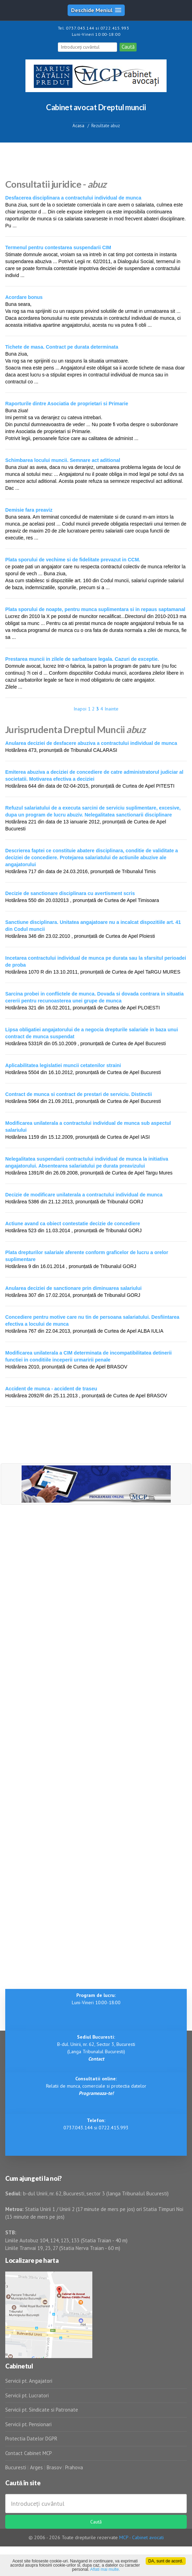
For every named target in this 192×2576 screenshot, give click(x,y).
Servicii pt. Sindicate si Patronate (41, 2409)
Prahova (74, 2467)
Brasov (54, 2467)
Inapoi (80, 709)
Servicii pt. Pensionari (28, 2424)
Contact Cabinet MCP (28, 2453)
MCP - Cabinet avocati (141, 2537)
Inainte (111, 709)
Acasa (78, 126)
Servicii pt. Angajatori (28, 2381)
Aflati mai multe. (105, 2569)
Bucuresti (16, 2467)
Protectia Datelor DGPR (31, 2438)
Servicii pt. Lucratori (27, 2395)
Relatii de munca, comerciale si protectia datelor (96, 2085)
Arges (36, 2467)
